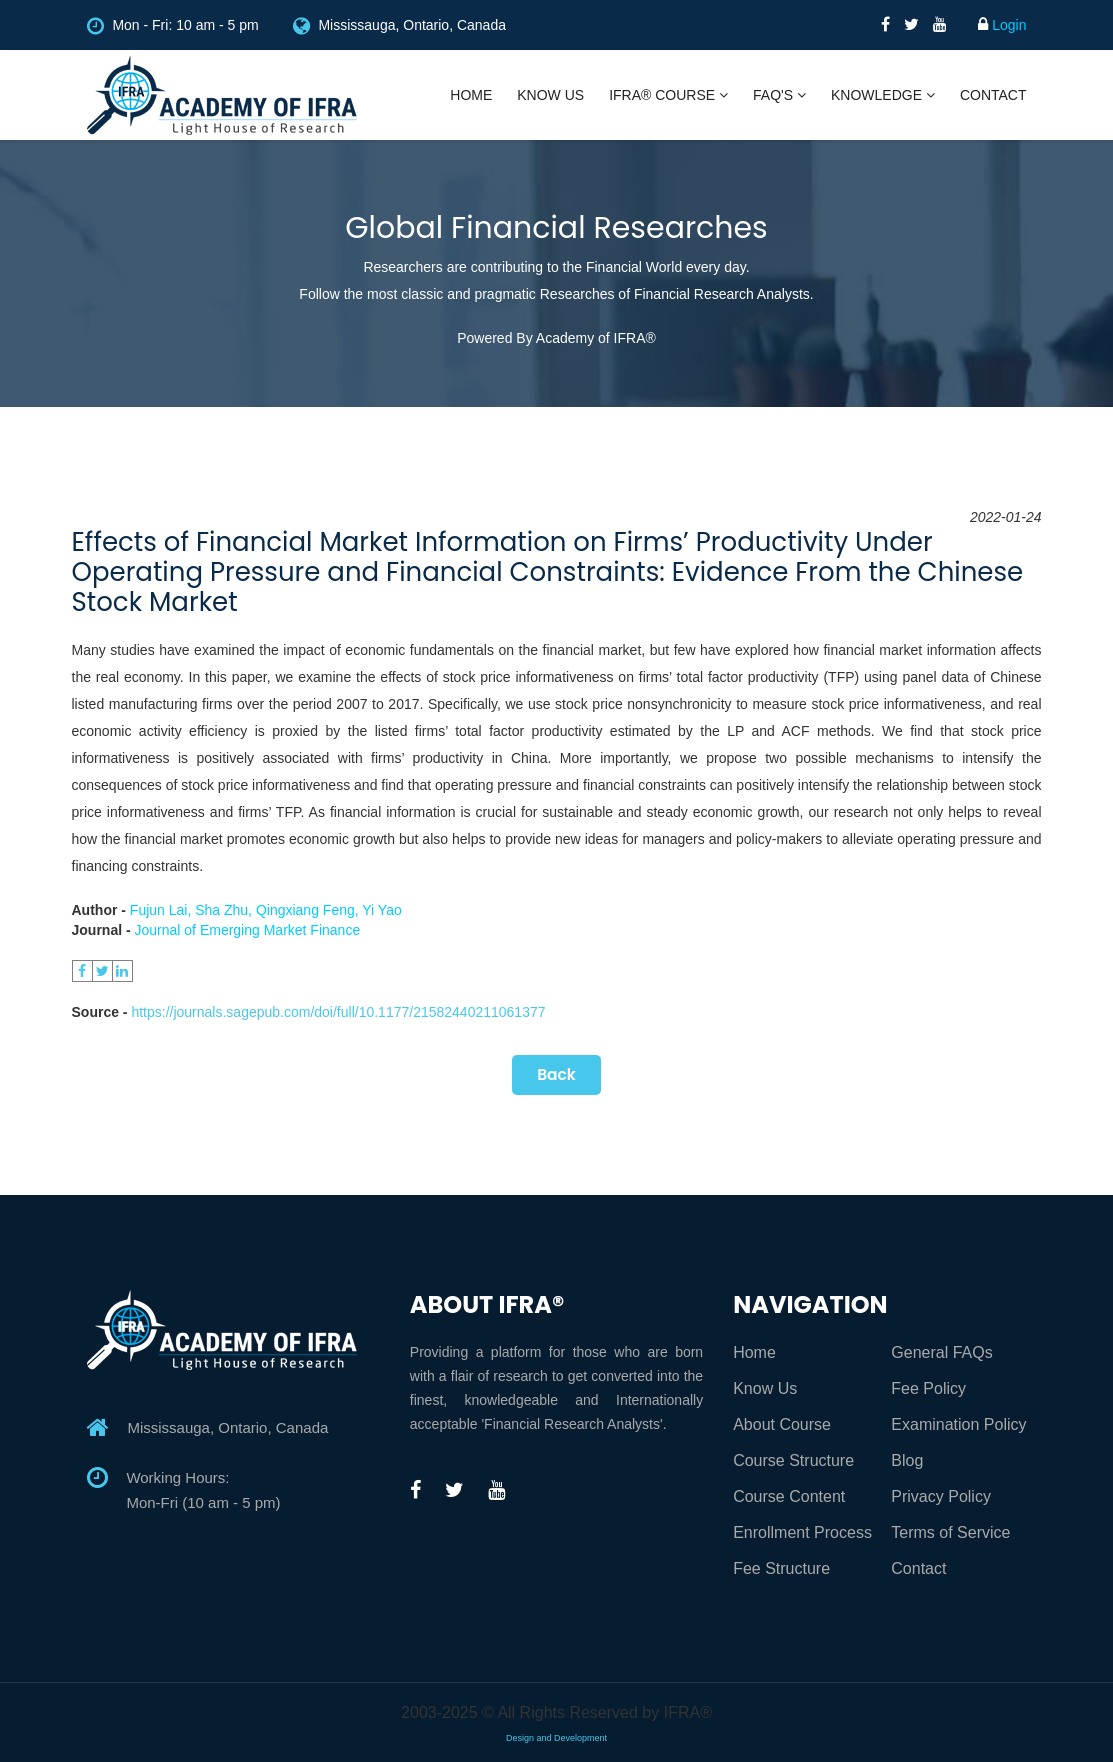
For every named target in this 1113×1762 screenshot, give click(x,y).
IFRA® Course (668, 95)
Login (1002, 25)
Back (556, 1074)
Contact (993, 95)
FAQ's (779, 95)
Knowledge (883, 95)
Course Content (789, 1496)
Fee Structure (781, 1568)
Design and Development (556, 1738)
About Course (782, 1424)
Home (471, 95)
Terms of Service (950, 1532)
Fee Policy (928, 1388)
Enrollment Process (802, 1532)
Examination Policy (958, 1424)
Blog (907, 1460)
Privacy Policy (941, 1496)
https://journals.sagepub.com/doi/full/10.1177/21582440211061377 (338, 1012)
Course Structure (793, 1460)
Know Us (550, 95)
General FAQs (941, 1352)
